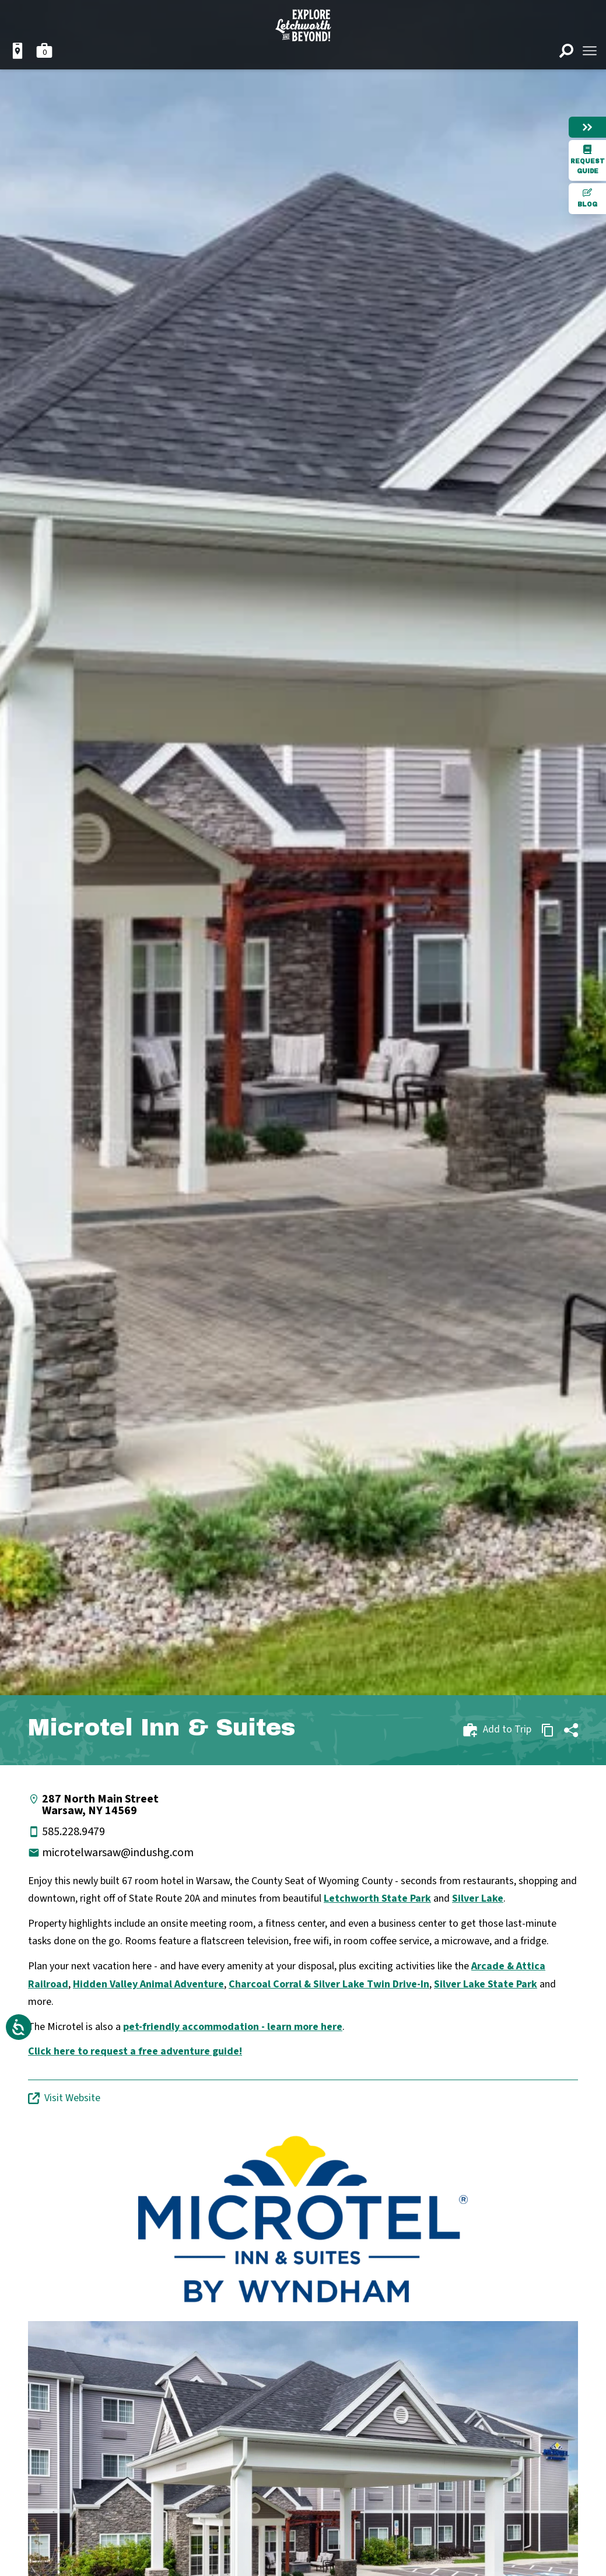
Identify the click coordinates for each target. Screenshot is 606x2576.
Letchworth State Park (377, 1898)
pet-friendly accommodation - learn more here (232, 2027)
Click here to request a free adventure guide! (135, 2051)
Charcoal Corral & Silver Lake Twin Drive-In (329, 1984)
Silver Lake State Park (485, 1984)
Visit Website (64, 2098)
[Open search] (566, 51)
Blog (587, 198)
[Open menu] (590, 51)
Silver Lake (477, 1898)
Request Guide (587, 159)
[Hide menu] (587, 127)
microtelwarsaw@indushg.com (118, 1853)
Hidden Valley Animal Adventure (148, 1984)
